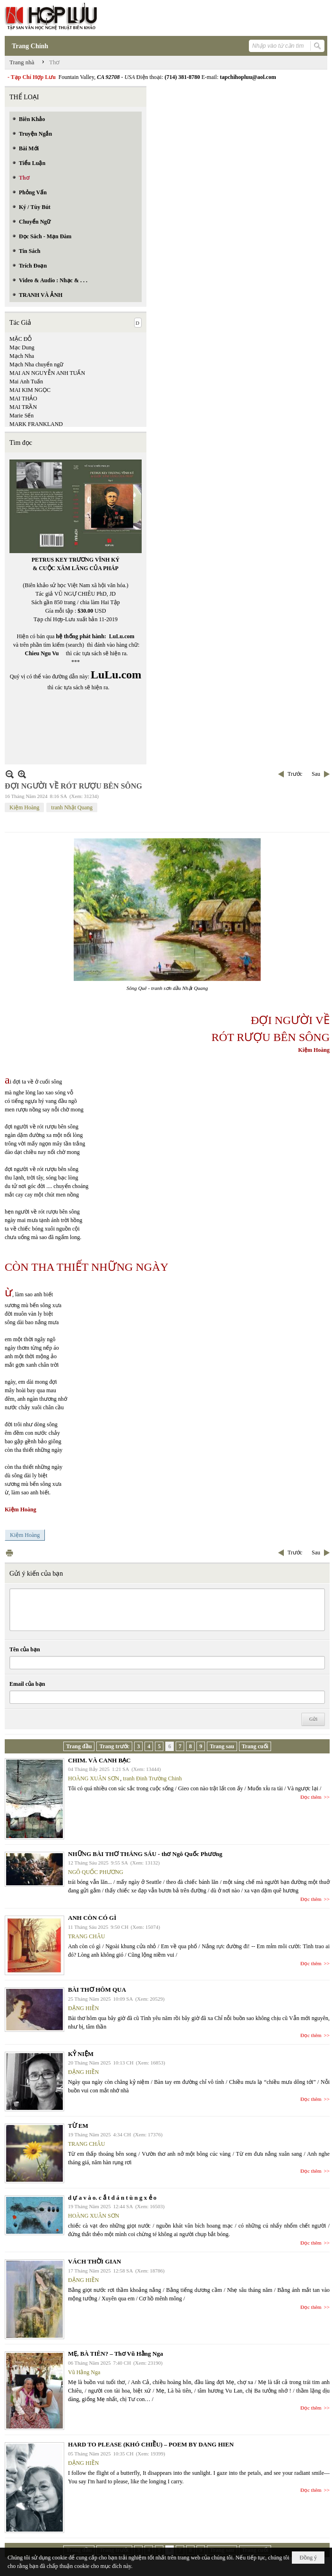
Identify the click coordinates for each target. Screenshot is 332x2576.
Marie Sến (21, 415)
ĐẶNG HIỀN (83, 2008)
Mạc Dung (21, 347)
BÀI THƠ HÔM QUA (97, 1989)
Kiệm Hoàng (24, 807)
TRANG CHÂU (86, 1936)
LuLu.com (122, 636)
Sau (316, 774)
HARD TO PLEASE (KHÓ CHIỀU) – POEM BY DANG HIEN (151, 2444)
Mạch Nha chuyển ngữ (36, 364)
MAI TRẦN (23, 407)
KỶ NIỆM (81, 2053)
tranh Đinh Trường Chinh (152, 1778)
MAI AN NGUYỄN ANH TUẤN (47, 373)
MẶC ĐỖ (20, 339)
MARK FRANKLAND (36, 424)
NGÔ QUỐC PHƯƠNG (95, 1872)
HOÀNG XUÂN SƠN (93, 1778)
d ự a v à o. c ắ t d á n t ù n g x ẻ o (112, 2197)
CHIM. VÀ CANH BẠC (99, 1760)
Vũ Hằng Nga (84, 2372)
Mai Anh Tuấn (26, 381)
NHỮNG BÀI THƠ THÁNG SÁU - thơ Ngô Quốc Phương (145, 1853)
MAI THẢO (23, 398)
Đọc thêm (311, 1797)
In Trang (9, 1553)
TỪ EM (78, 2125)
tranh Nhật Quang (72, 807)
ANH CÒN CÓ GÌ (92, 1917)
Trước (295, 774)
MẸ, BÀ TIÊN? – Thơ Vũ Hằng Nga (115, 2353)
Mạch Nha (21, 356)
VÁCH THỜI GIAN (94, 2261)
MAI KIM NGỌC (30, 390)
